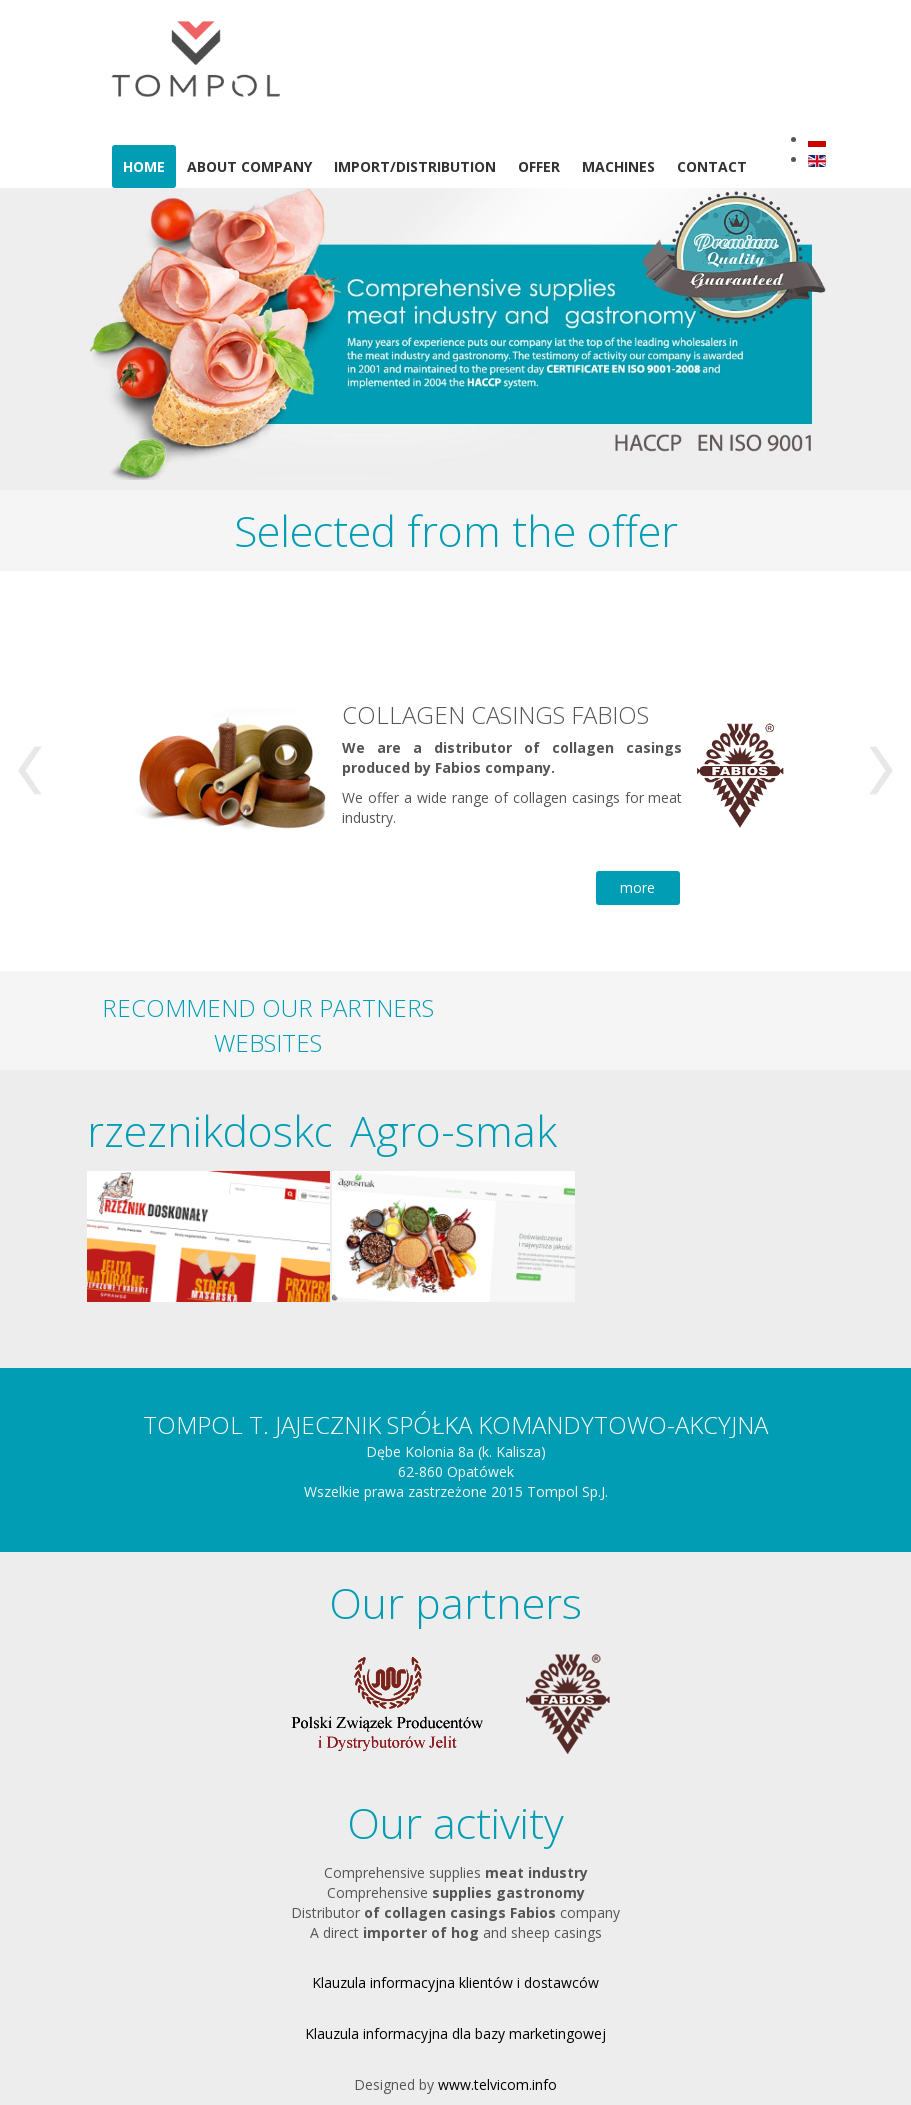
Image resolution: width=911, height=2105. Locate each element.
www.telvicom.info (497, 2084)
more (637, 887)
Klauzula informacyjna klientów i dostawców (455, 1982)
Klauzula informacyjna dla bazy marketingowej (455, 2033)
